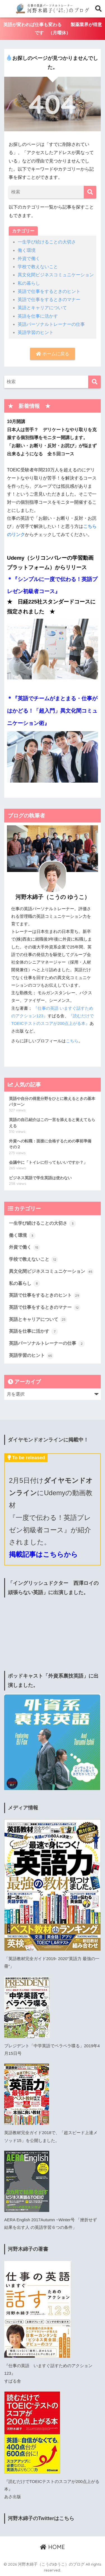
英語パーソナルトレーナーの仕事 (51, 324)
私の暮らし (29, 283)
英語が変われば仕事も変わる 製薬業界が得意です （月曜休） (52, 28)
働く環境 (27, 250)
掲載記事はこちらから (43, 1554)
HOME (52, 2546)
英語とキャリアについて (42, 307)
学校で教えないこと (38, 266)
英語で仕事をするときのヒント (49, 291)
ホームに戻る (52, 353)
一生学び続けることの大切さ (47, 241)
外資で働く (29, 258)
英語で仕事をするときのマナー (49, 299)
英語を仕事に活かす (38, 316)
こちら (72, 1041)
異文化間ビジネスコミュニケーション (56, 274)
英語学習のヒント (35, 332)
